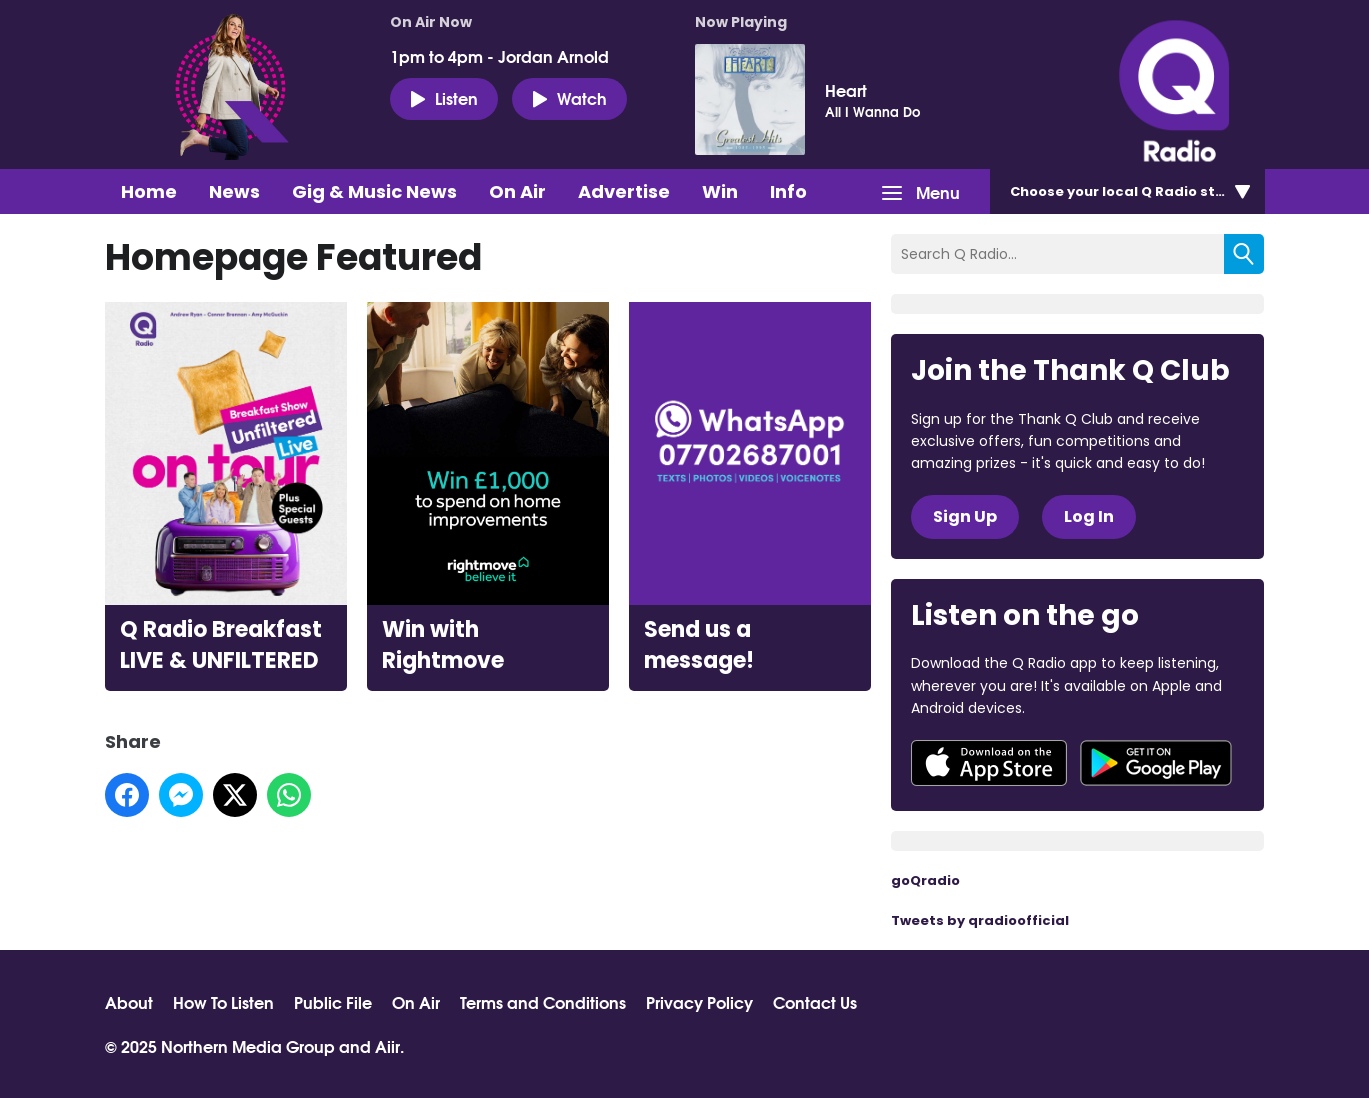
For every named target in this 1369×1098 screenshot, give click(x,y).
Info (788, 191)
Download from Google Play (1156, 763)
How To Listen (223, 1002)
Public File (333, 1002)
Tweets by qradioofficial (980, 920)
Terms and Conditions (543, 1002)
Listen (444, 98)
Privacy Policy (699, 1002)
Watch (569, 98)
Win (720, 191)
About (129, 1002)
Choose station (1132, 191)
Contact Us (815, 1002)
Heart (846, 90)
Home (149, 191)
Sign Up (965, 516)
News (234, 191)
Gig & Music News (374, 191)
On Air (517, 191)
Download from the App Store (989, 763)
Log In (1089, 516)
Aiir (387, 1045)
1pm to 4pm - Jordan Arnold (499, 56)
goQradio (925, 880)
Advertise (624, 191)
